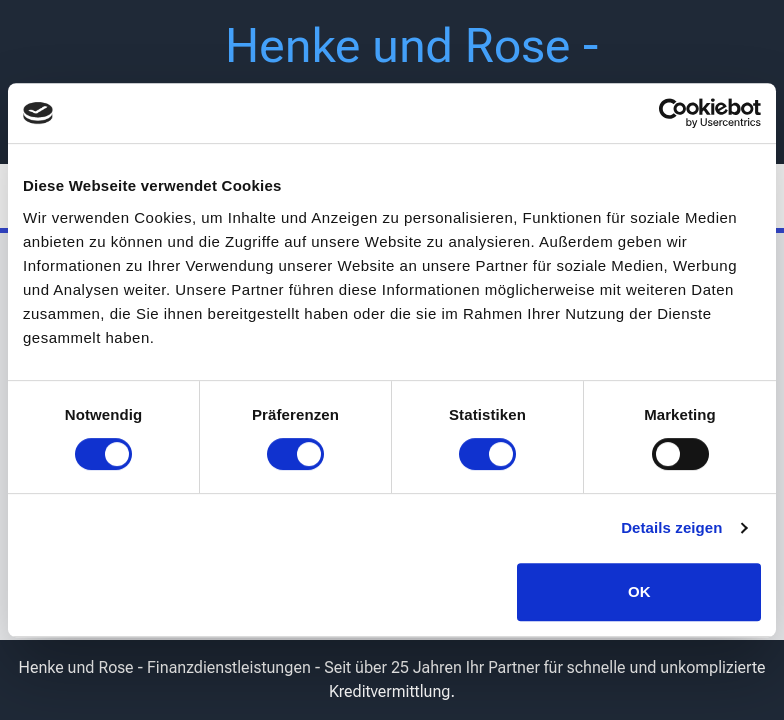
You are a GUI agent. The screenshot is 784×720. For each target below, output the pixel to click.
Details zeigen (671, 527)
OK (639, 591)
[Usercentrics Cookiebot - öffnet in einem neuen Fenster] (673, 113)
